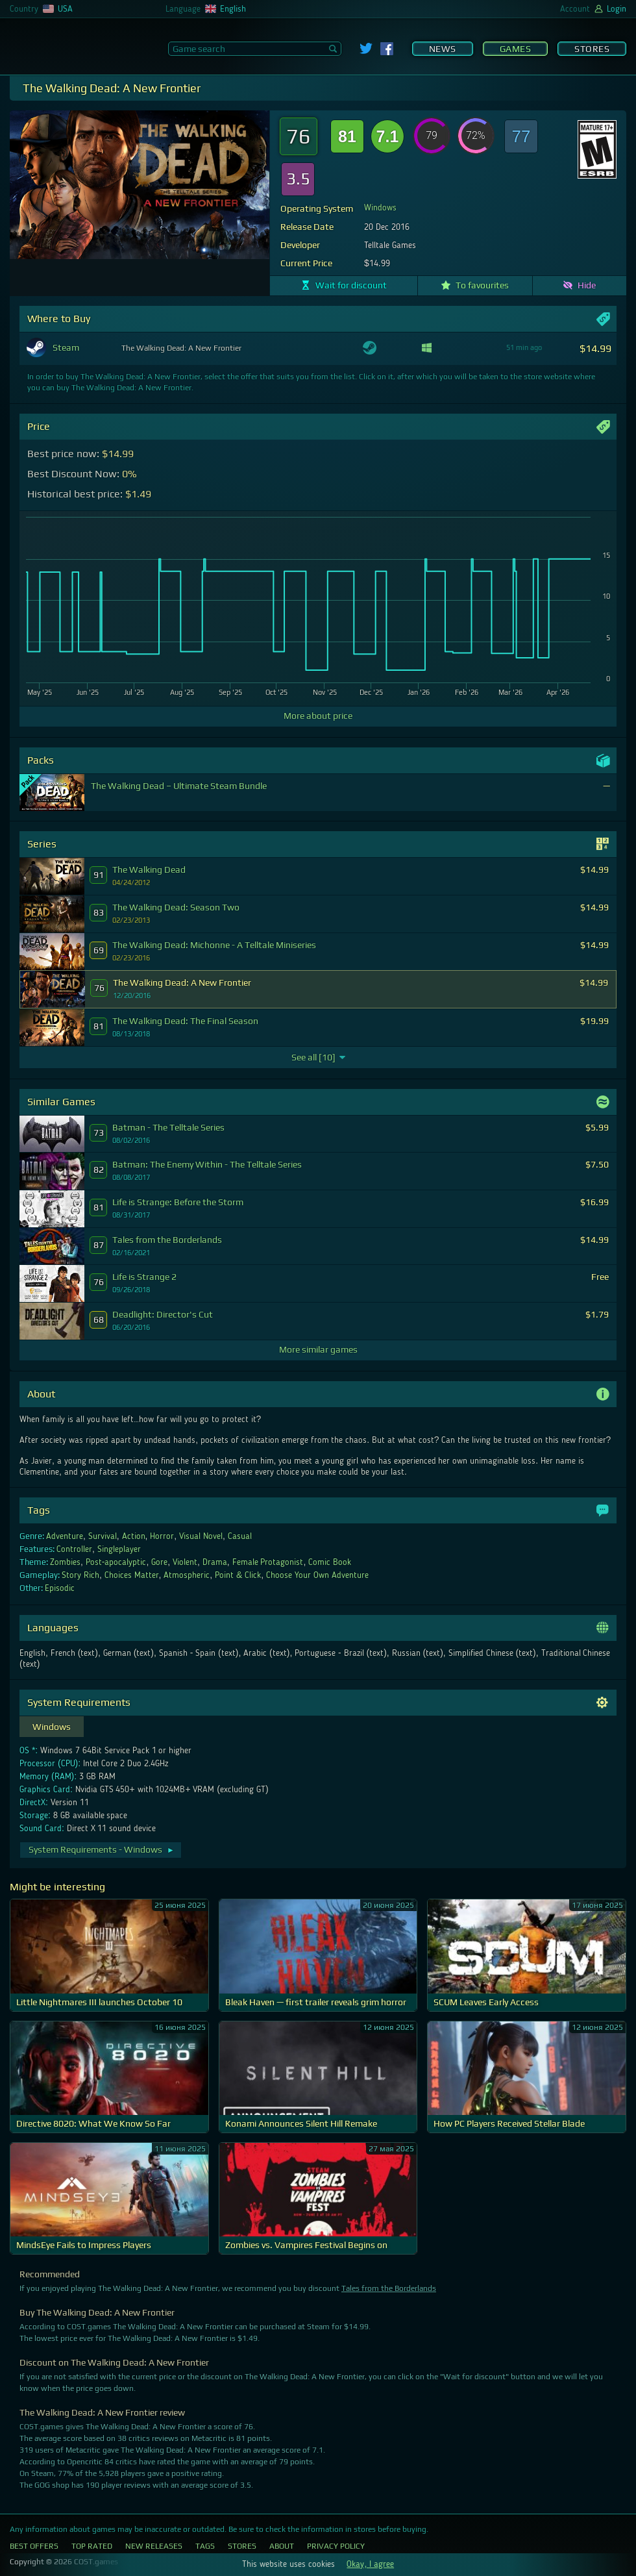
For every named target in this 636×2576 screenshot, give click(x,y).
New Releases (153, 2546)
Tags (205, 2546)
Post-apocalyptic (116, 1562)
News (442, 49)
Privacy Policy (336, 2546)
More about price (318, 715)
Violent (185, 1562)
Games (516, 49)
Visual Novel (201, 1536)
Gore (159, 1562)
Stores (591, 49)
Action (133, 1536)
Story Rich (80, 1575)
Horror (162, 1536)
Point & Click (238, 1575)
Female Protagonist (268, 1562)
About (281, 2546)
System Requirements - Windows (102, 1849)
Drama (214, 1562)
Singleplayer (119, 1549)
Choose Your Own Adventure (317, 1575)
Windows (380, 207)
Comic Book (329, 1562)
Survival (102, 1536)
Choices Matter (131, 1575)
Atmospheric (187, 1575)
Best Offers (34, 2546)
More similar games (318, 1349)
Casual (240, 1536)
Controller (74, 1549)
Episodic (60, 1588)
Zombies (65, 1562)
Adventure (64, 1536)
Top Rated (91, 2546)
